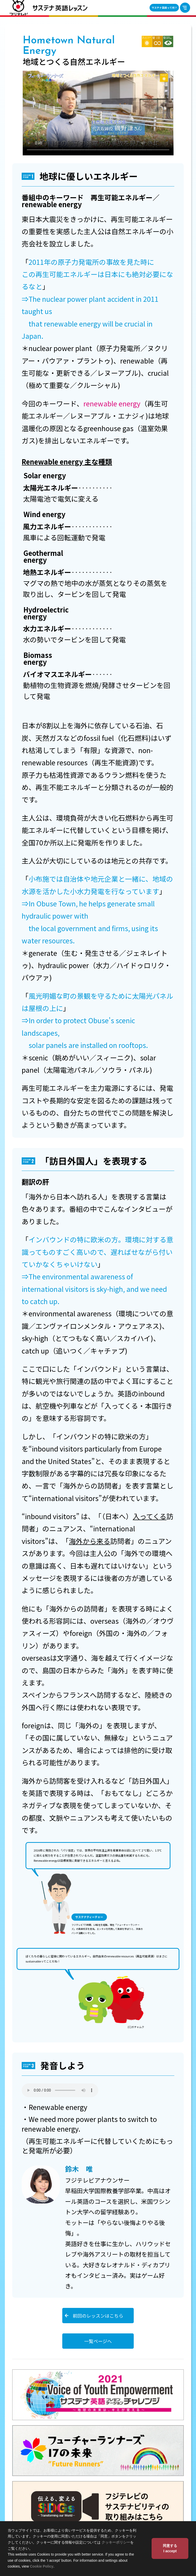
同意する (170, 2549)
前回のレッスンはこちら (98, 2315)
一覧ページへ (98, 2341)
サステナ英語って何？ (164, 7)
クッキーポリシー (116, 2542)
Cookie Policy (41, 2566)
